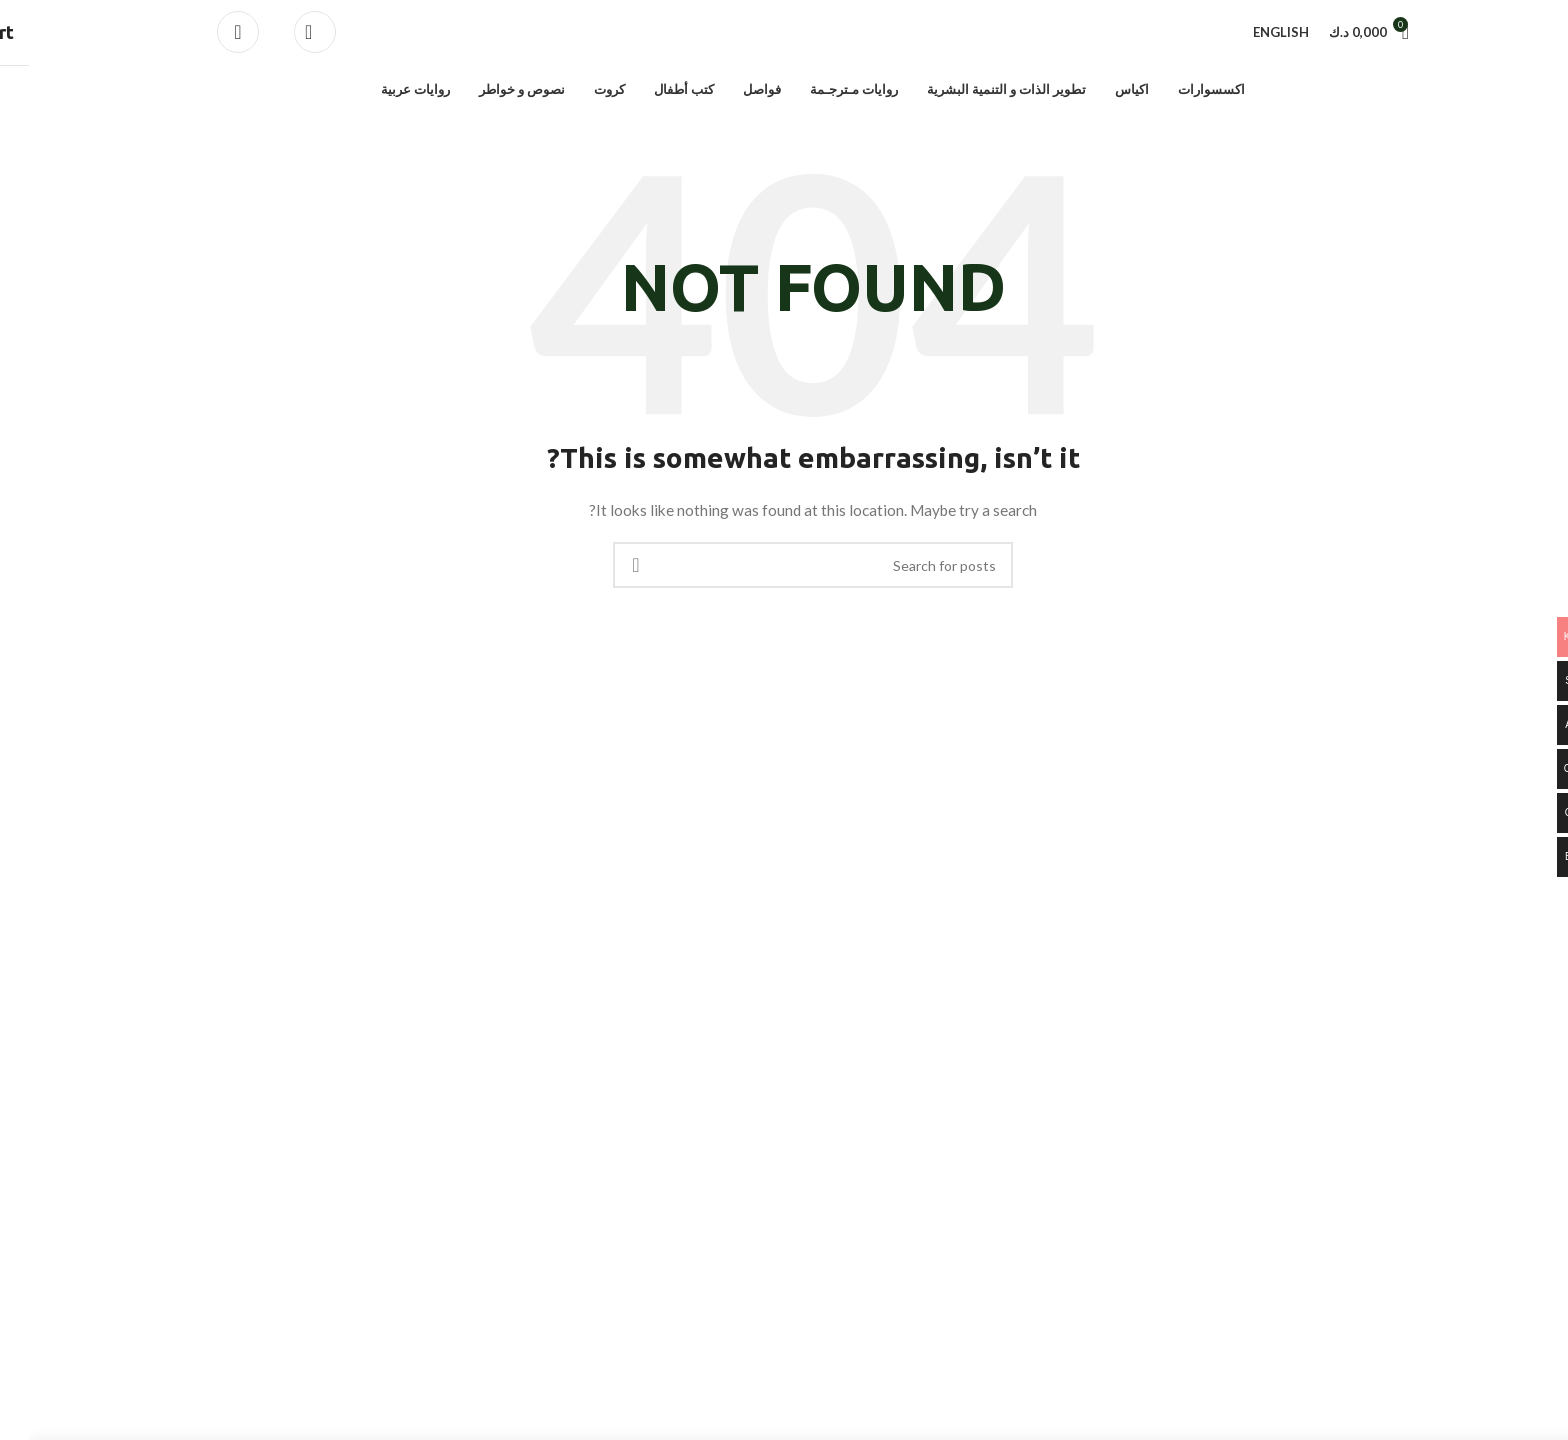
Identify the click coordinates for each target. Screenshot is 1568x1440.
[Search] (286, 36)
